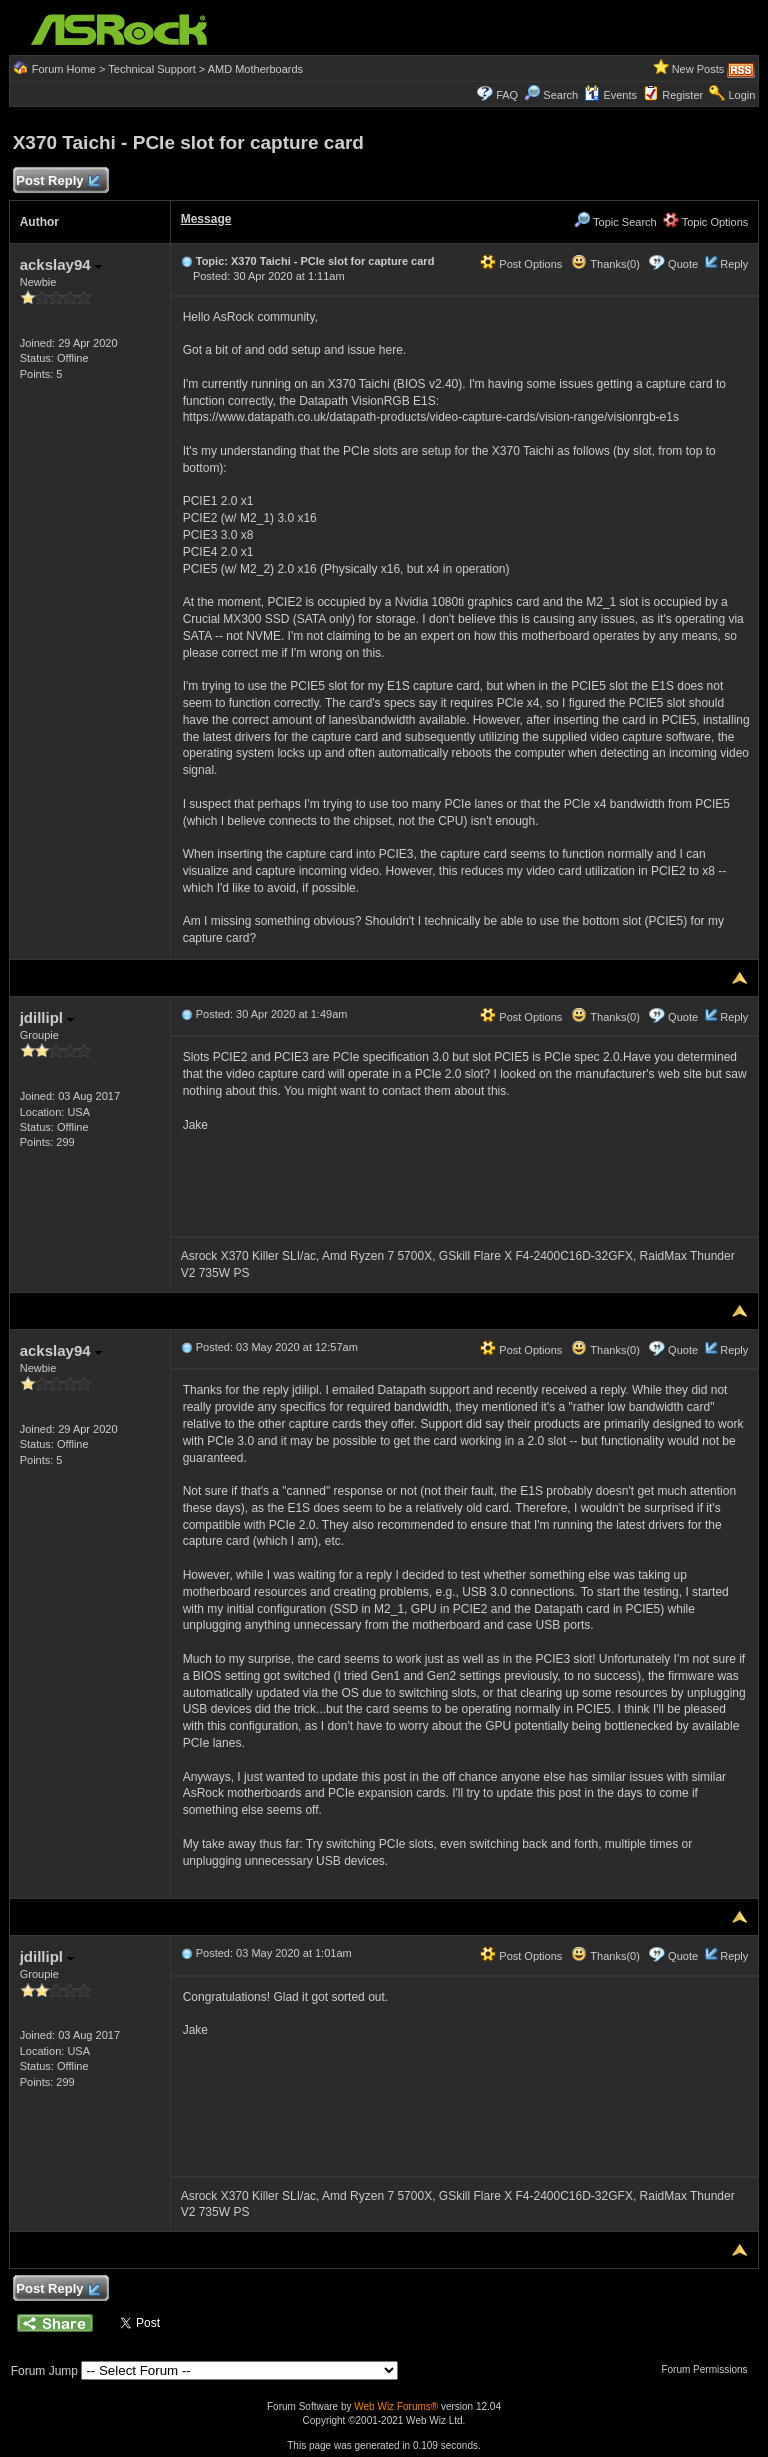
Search (560, 95)
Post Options (521, 264)
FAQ (507, 95)
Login (741, 95)
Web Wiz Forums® (396, 2406)
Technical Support (151, 69)
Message (206, 219)
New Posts (698, 69)
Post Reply (58, 181)
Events (610, 95)
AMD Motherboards (255, 69)
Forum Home (64, 69)
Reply (734, 264)
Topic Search (615, 222)
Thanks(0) (605, 264)
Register (682, 95)
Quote (683, 264)
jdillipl (47, 1017)
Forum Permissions (709, 2369)
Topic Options (706, 222)
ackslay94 (61, 264)
